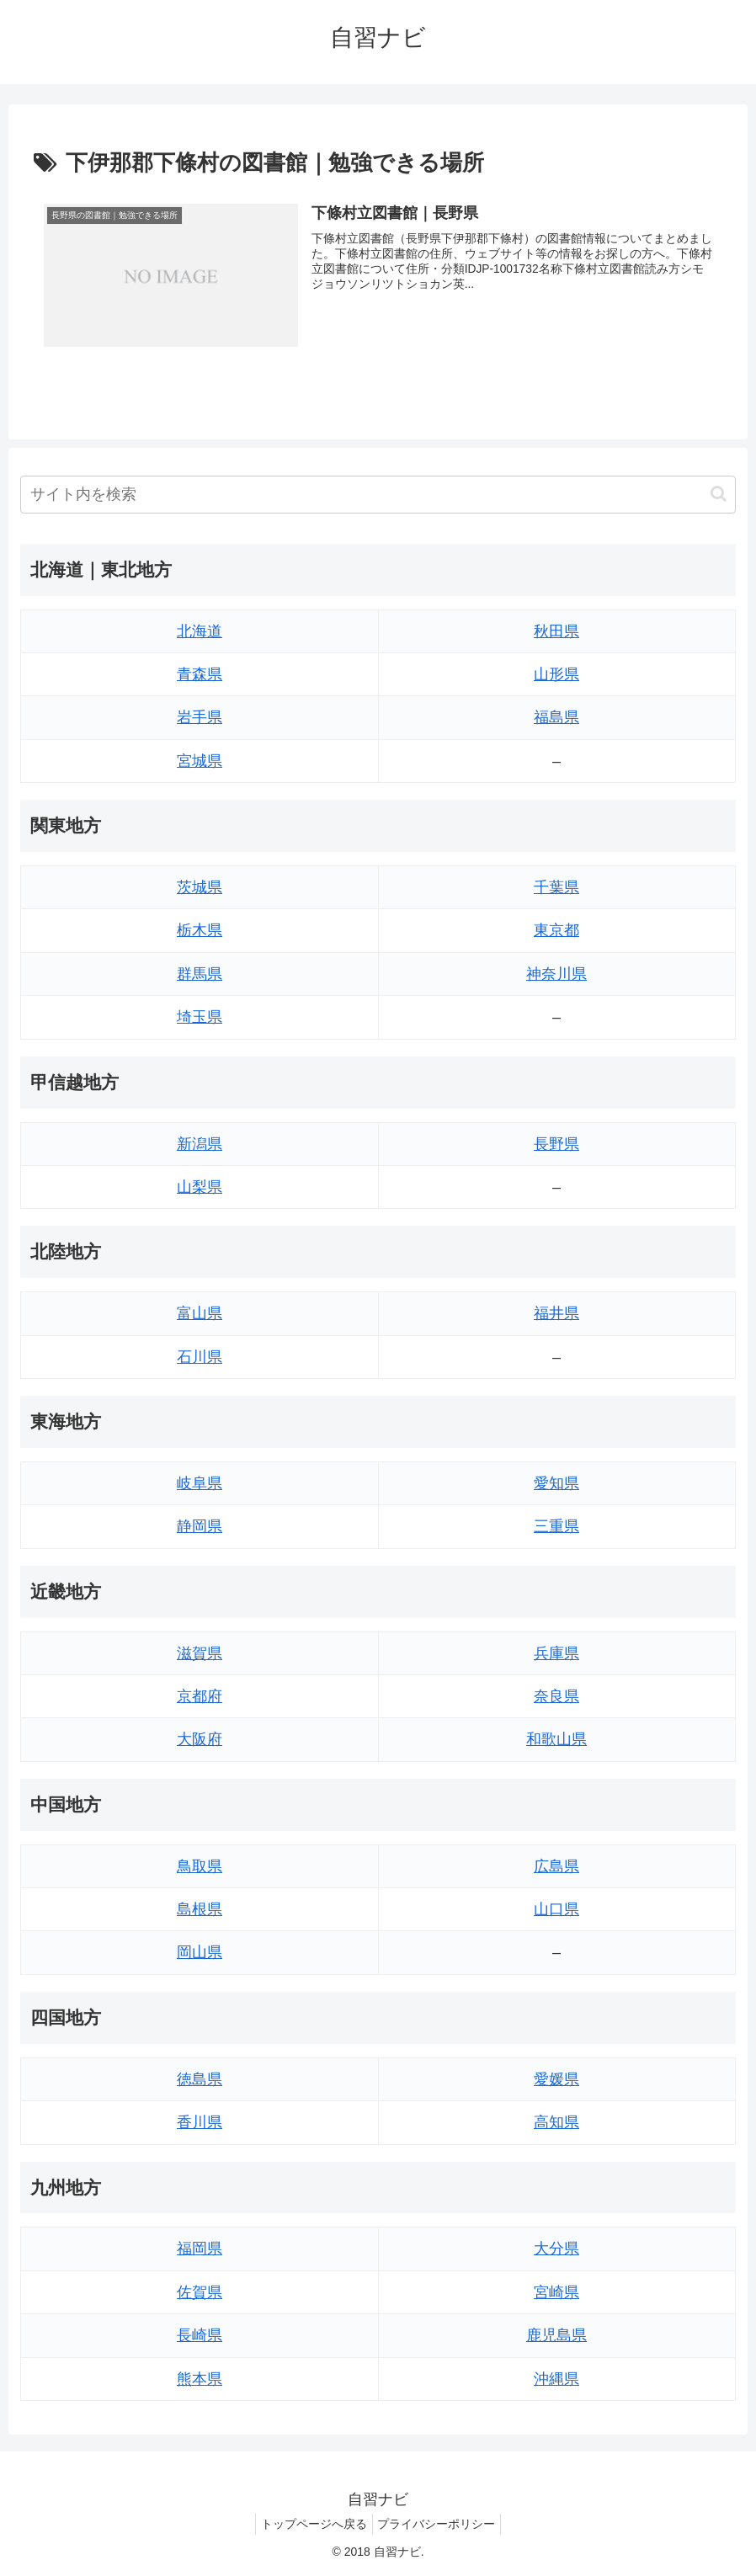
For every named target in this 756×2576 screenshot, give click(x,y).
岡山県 (199, 1953)
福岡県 (199, 2249)
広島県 (556, 1866)
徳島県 (199, 2079)
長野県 (556, 1144)
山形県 (556, 674)
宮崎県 (556, 2292)
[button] (718, 493)
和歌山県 (556, 1740)
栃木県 (199, 931)
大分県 (556, 2249)
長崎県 (199, 2336)
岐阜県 (199, 1483)
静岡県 (199, 1527)
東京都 (556, 931)
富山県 (199, 1314)
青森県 (199, 674)
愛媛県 (556, 2079)
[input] (377, 495)
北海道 (199, 631)
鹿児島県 (556, 2336)
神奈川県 (556, 974)
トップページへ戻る (311, 2524)
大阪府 (199, 1740)
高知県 (556, 2122)
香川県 (199, 2122)
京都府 (199, 1696)
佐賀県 (199, 2292)
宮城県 (199, 761)
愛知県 (556, 1483)
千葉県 (556, 887)
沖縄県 (556, 2379)
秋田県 (556, 631)
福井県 (556, 1314)
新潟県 (199, 1144)
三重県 (556, 1527)
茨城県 (199, 887)
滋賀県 (199, 1653)
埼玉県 (199, 1017)
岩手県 (199, 718)
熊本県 (199, 2379)
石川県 (199, 1357)
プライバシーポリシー (440, 2524)
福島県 (556, 718)
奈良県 (556, 1696)
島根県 (199, 1909)
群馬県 (199, 974)
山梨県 (199, 1187)
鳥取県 (199, 1866)
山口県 (556, 1909)
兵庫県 (556, 1653)
